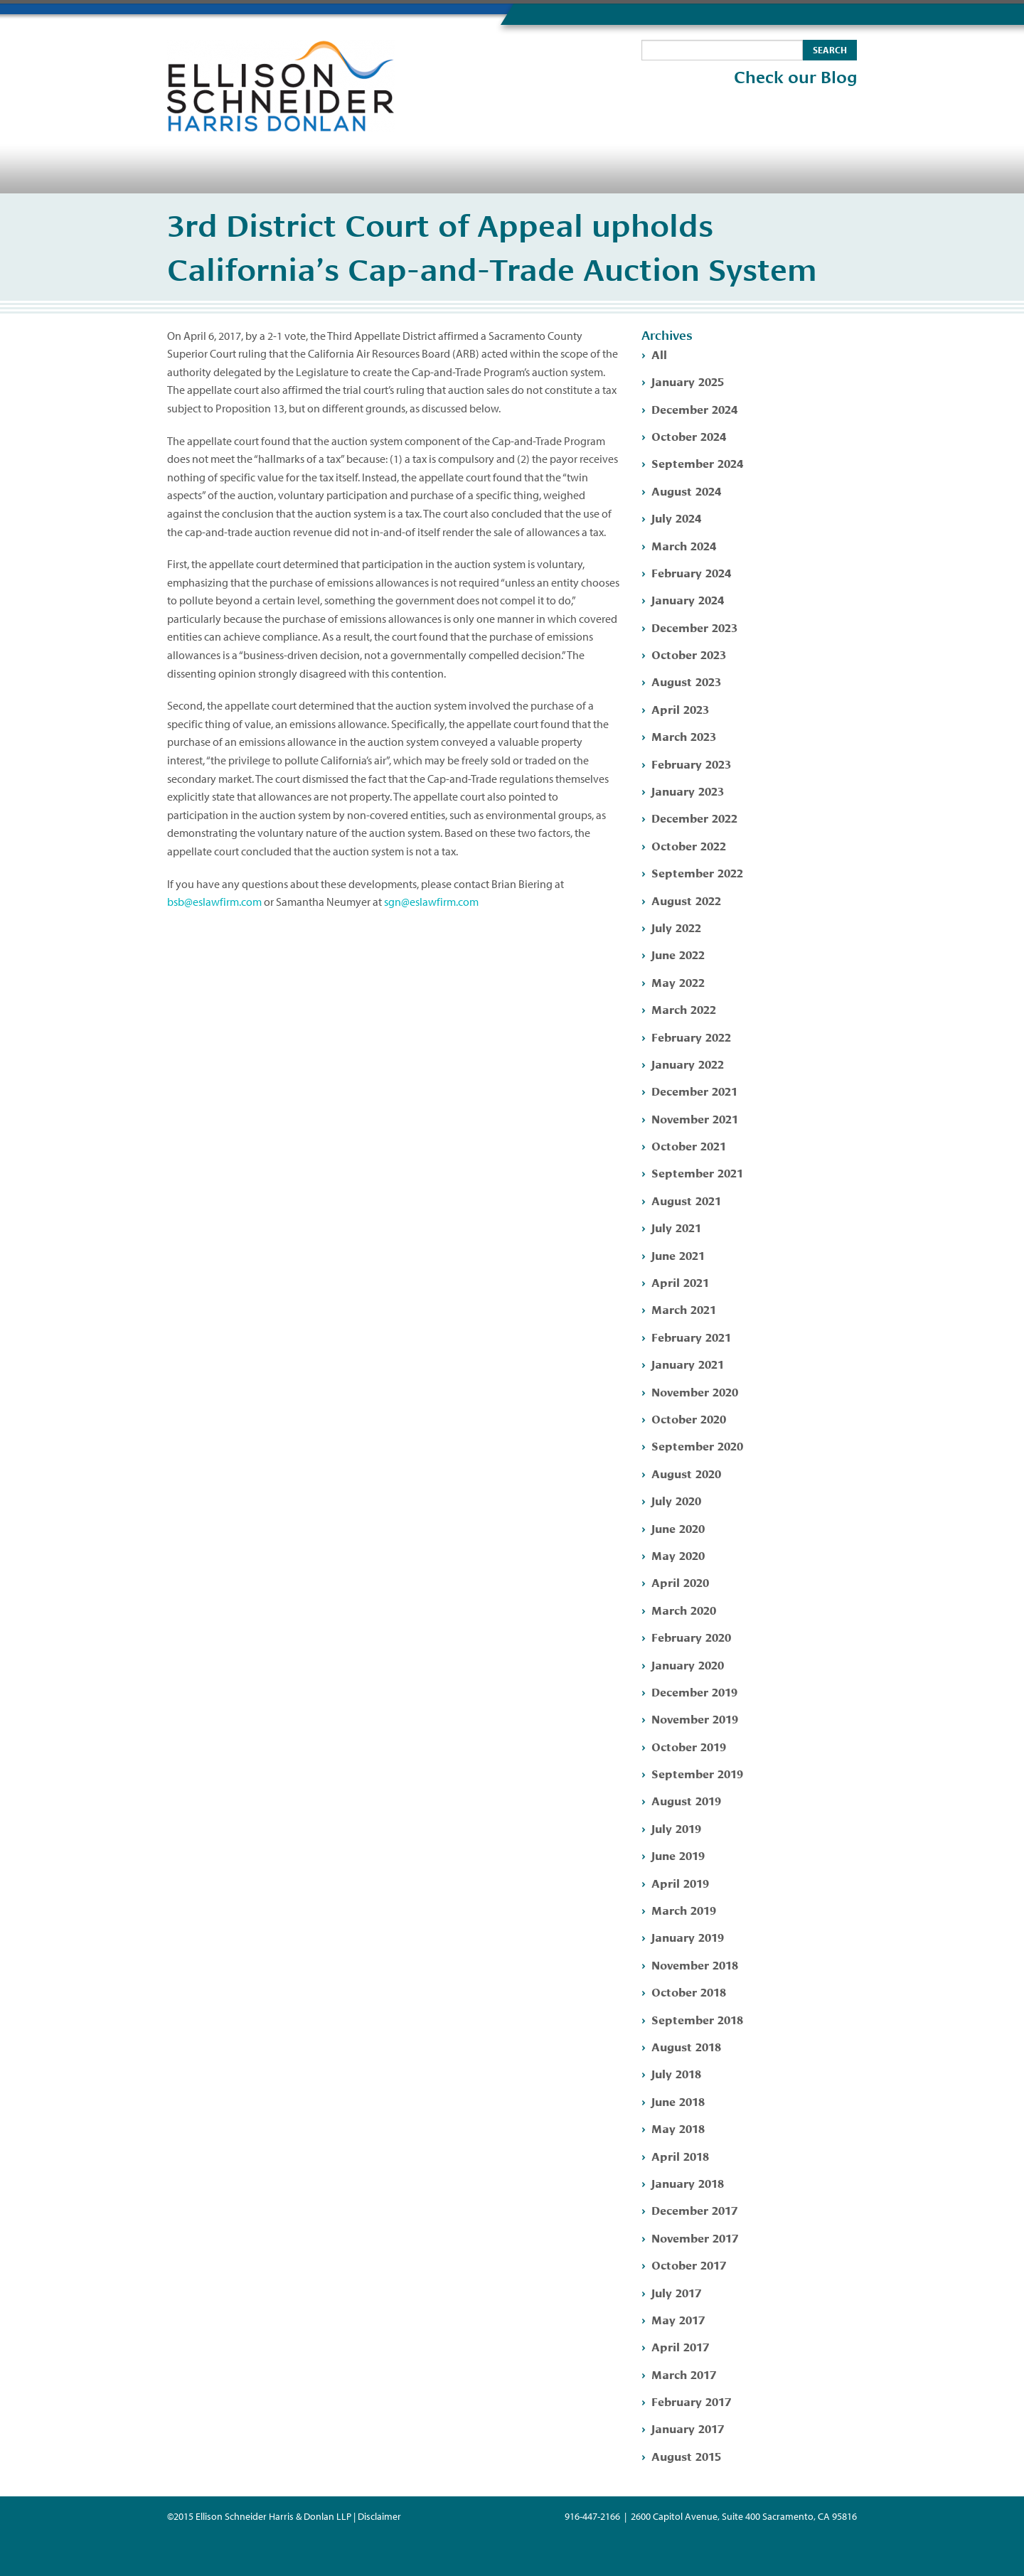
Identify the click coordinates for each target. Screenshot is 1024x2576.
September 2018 (697, 2019)
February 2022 (691, 1036)
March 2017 (683, 2374)
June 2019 (678, 1855)
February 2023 (691, 763)
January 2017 (687, 2428)
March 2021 (683, 1308)
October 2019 (688, 1746)
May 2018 (678, 2128)
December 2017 (694, 2209)
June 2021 (678, 1254)
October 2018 (688, 1991)
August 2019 (686, 1800)
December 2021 (694, 1090)
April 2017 (680, 2346)
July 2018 (676, 2073)
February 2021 (691, 1336)
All (659, 354)
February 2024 (691, 572)
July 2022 (676, 927)
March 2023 (683, 735)
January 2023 (687, 790)
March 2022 (683, 1008)
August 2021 (686, 1200)
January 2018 (687, 2182)
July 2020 (676, 1500)
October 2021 (688, 1145)
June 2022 (678, 954)
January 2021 (687, 1363)
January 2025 (687, 381)
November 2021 (694, 1118)
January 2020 (687, 1664)
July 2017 (676, 2292)
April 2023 (680, 708)
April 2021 (680, 1281)
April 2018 (680, 2155)
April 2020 (680, 1581)
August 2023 (686, 681)
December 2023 (694, 627)
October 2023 (688, 654)
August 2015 (686, 2455)
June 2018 (678, 2101)
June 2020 (678, 1527)
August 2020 (686, 1473)
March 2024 (683, 545)
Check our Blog (795, 77)
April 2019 (680, 1882)
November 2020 (694, 1391)
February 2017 (691, 2401)
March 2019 (683, 1909)
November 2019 (694, 1718)
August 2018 (686, 2046)
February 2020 (691, 1636)
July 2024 (676, 517)
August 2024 (686, 490)
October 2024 (688, 435)
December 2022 (694, 817)
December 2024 (694, 408)
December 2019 (694, 1691)
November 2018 (694, 1964)
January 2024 (687, 599)
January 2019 (687, 1936)
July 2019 (676, 1827)
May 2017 (678, 2319)
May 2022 (678, 981)
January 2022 (687, 1063)
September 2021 (697, 1172)
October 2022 (688, 845)
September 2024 (697, 462)
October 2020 (688, 1418)
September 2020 (697, 1445)
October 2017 (688, 2264)
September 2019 (697, 1773)
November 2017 (694, 2237)
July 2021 (676, 1227)
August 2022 (686, 900)
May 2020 (678, 1554)
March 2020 (683, 1609)
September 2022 (697, 872)
